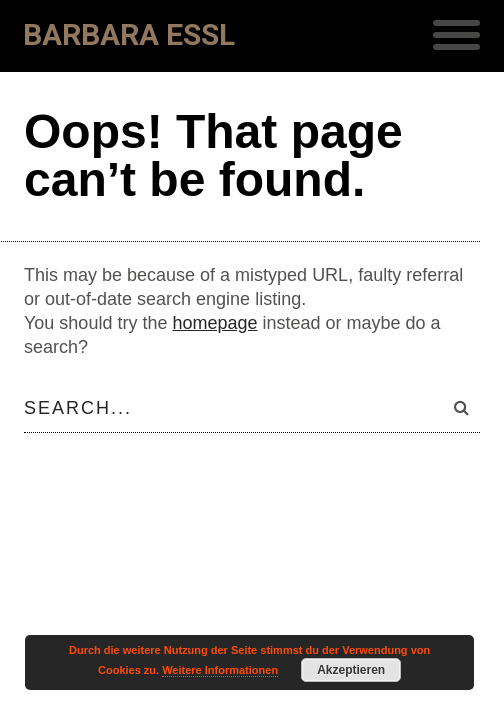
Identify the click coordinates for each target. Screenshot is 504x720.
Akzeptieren (351, 670)
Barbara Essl (129, 34)
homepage (214, 323)
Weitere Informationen (220, 670)
